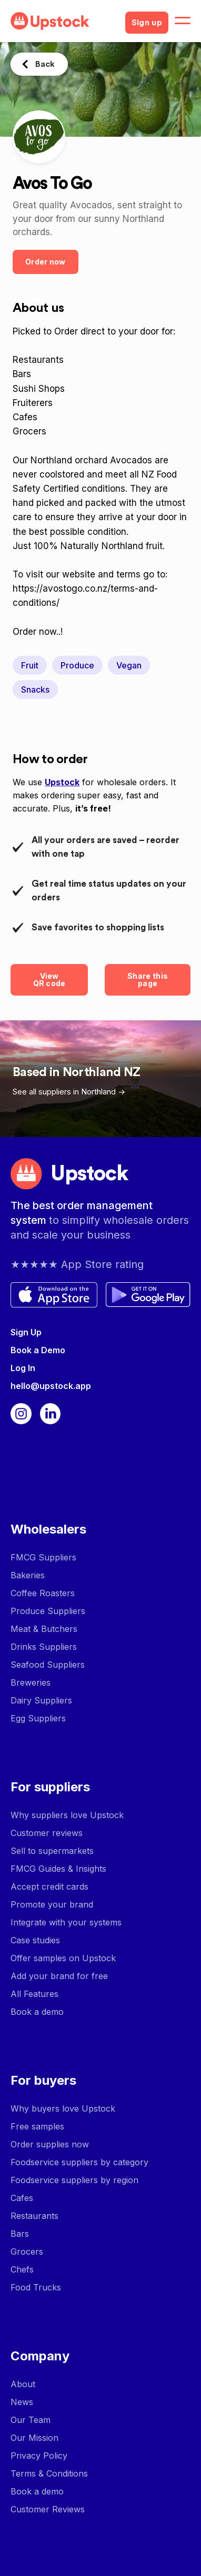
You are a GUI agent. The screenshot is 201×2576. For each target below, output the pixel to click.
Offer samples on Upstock (63, 1958)
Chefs (22, 2269)
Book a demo (37, 2011)
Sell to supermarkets (52, 1850)
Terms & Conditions (49, 2473)
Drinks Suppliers (44, 1646)
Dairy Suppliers (41, 1700)
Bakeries (28, 1575)
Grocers (27, 2251)
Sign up (147, 22)
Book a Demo (38, 1350)
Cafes (22, 2198)
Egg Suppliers (38, 1718)
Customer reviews (47, 1833)
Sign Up (26, 1332)
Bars (20, 2233)
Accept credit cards (49, 1886)
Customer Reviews (48, 2509)
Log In (23, 1368)
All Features (34, 1994)
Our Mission (34, 2437)
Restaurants (34, 2215)
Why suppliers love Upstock (67, 1815)
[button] (182, 21)
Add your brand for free (59, 1976)
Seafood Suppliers (48, 1664)
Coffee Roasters (43, 1593)
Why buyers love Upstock (63, 2108)
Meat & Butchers (44, 1629)
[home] (64, 21)
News (22, 2402)
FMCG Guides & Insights (58, 1868)
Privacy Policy (39, 2455)
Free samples (37, 2126)
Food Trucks (36, 2287)
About (23, 2384)
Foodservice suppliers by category (79, 2162)
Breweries (31, 1682)
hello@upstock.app (51, 1386)
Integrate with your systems (66, 1922)
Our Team (31, 2420)
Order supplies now (50, 2144)
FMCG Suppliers (43, 1557)
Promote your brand (52, 1904)
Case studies (35, 1940)
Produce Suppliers (48, 1611)
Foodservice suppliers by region (74, 2180)
